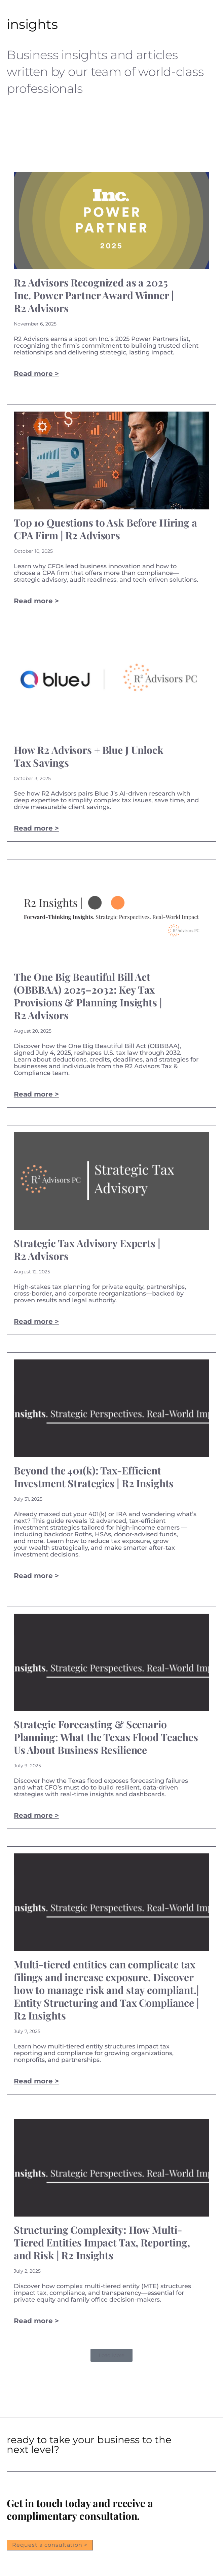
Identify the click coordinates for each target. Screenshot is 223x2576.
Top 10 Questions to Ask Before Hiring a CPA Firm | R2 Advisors (105, 529)
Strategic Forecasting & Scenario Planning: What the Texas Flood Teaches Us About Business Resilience (106, 1737)
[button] (111, 2355)
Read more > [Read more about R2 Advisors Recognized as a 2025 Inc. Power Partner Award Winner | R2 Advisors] (36, 374)
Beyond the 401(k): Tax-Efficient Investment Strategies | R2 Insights (94, 1477)
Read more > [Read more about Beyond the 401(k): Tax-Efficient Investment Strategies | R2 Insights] (36, 1576)
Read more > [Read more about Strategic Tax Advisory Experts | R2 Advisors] (36, 1321)
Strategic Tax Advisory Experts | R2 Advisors (87, 1249)
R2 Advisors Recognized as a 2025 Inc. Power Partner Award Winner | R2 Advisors (94, 295)
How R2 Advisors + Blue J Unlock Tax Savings (88, 756)
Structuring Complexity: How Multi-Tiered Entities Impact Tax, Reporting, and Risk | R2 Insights (102, 2242)
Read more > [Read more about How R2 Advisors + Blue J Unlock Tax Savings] (36, 828)
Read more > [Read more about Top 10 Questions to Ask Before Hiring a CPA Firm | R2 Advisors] (36, 601)
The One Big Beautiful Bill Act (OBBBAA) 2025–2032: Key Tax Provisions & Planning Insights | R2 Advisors (88, 996)
